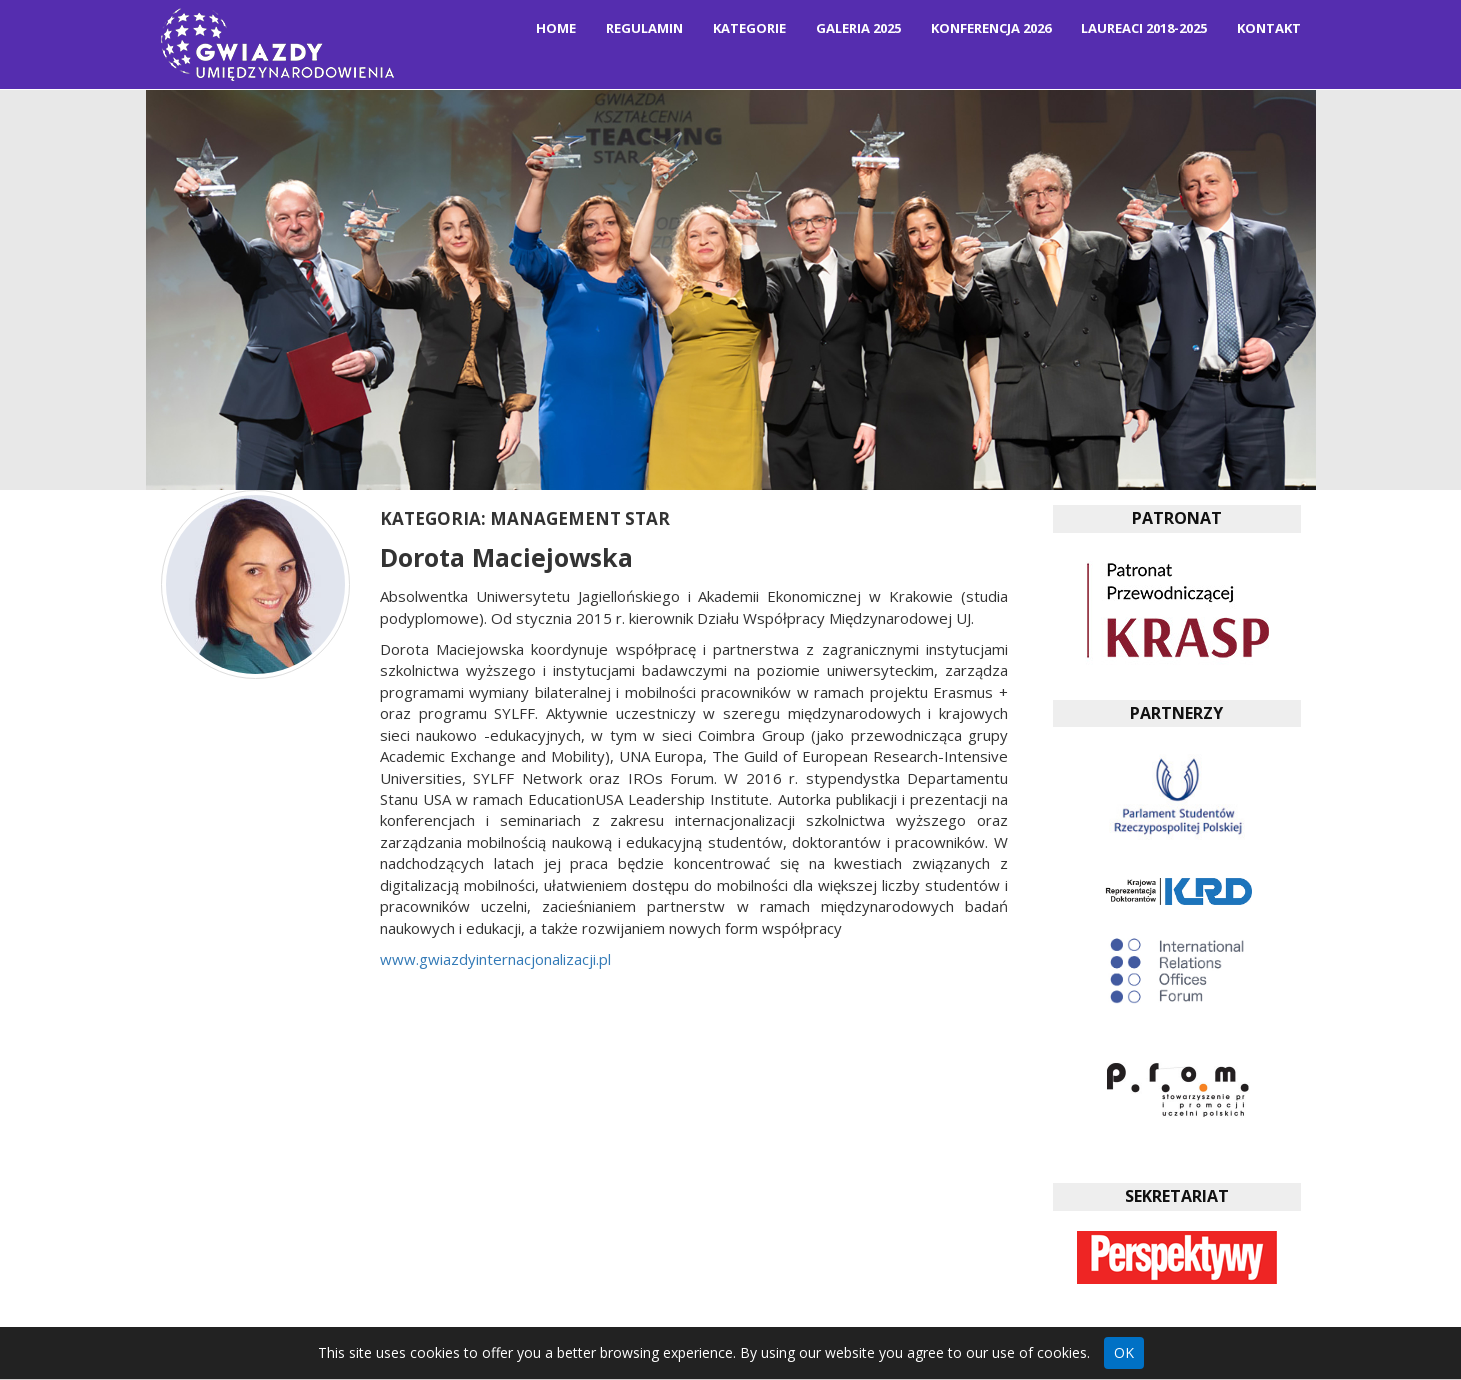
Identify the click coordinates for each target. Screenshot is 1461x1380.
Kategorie (749, 28)
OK (1124, 1352)
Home (556, 28)
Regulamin (644, 28)
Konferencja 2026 (991, 28)
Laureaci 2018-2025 (1144, 28)
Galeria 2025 (858, 28)
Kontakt (1269, 28)
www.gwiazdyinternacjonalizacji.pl (495, 959)
